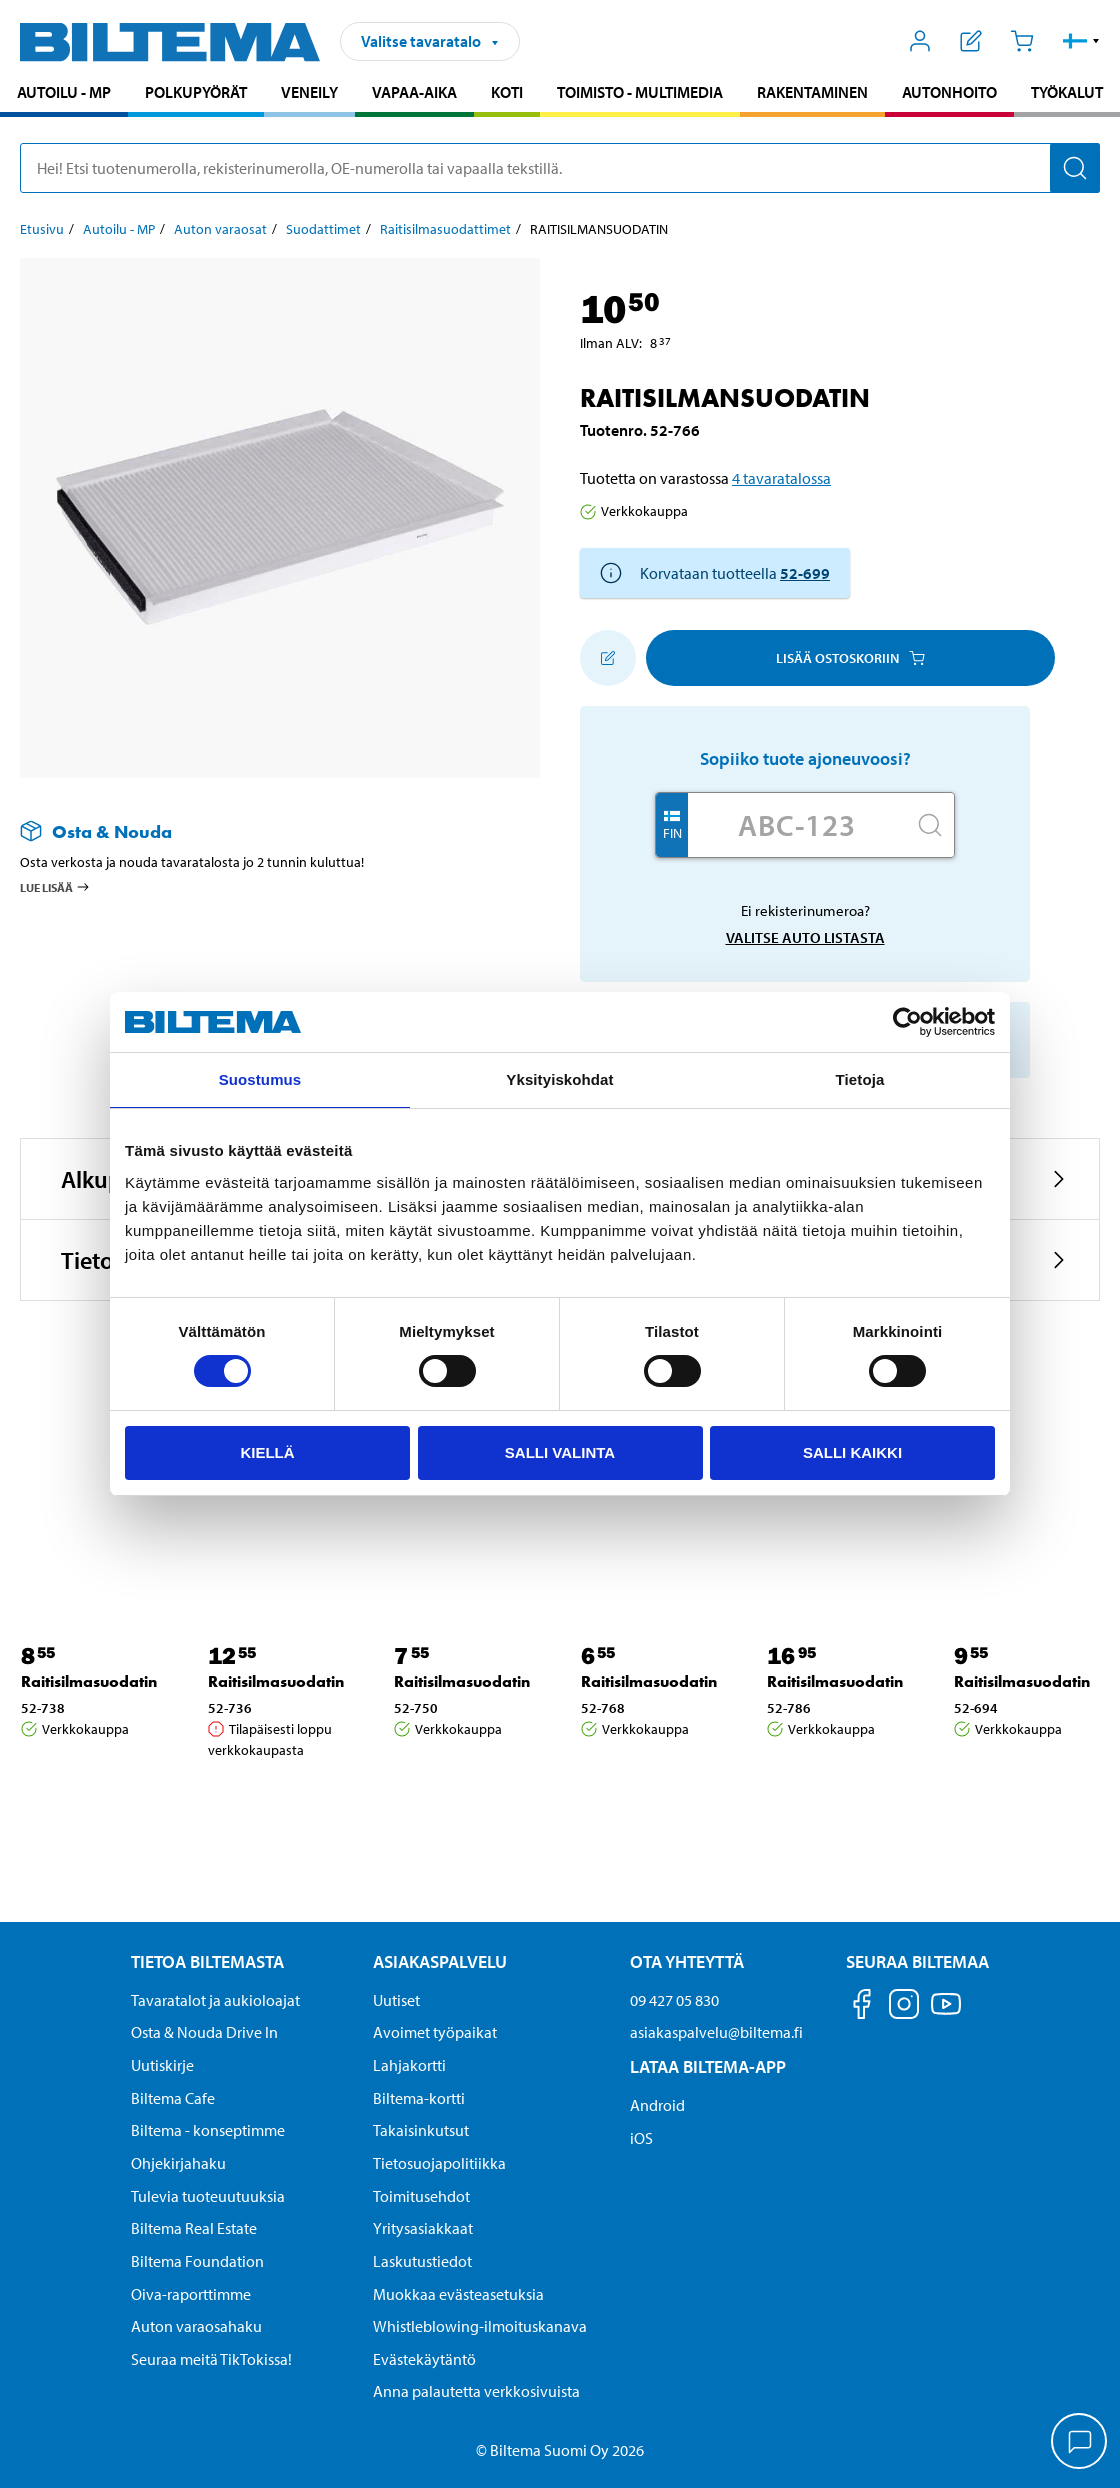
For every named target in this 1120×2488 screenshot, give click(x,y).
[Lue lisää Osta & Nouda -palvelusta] (260, 831)
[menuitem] (64, 94)
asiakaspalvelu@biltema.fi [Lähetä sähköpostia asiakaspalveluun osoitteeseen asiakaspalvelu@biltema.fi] (716, 2032)
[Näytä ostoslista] (971, 41)
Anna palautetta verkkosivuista (476, 2391)
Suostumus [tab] (260, 1079)
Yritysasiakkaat (423, 2228)
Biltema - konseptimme (208, 2130)
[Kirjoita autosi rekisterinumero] (797, 825)
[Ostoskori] (1021, 41)
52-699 (805, 573)
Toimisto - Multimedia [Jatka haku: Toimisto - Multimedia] (640, 92)
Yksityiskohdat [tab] (559, 1079)
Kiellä (267, 1452)
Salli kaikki (852, 1452)
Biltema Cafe (173, 2098)
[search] (560, 168)
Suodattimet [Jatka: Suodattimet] (323, 229)
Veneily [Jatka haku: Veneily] (309, 92)
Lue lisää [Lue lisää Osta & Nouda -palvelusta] (55, 887)
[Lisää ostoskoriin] (608, 658)
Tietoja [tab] (860, 1079)
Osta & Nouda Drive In (204, 2032)
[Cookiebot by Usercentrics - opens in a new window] (907, 1022)
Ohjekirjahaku (178, 2163)
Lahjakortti (409, 2065)
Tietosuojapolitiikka (439, 2163)
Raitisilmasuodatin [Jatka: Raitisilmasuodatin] (89, 1681)
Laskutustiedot (422, 2261)
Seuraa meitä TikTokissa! (211, 2359)
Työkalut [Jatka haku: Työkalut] (1067, 92)
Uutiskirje (162, 2065)
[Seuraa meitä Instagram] (904, 2007)
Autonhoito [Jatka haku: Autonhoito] (949, 92)
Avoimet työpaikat (435, 2032)
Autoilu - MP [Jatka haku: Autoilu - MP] (64, 92)
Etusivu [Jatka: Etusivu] (42, 229)
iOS (641, 2138)
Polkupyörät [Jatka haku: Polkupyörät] (196, 92)
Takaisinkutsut (421, 2130)
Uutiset (396, 2000)
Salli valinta (560, 1452)
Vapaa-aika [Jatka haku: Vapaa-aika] (414, 92)
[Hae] (1075, 168)
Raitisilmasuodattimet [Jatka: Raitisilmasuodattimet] (445, 229)
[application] (1080, 2443)
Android (657, 2105)
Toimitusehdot (421, 2196)
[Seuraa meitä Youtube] (946, 2013)
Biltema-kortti (419, 2098)
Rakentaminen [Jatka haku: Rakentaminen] (812, 92)
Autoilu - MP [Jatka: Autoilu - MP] (119, 229)
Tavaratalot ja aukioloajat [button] (215, 2000)
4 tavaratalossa (781, 478)
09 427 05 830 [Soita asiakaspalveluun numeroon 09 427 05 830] (674, 2000)
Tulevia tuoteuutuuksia (208, 2196)
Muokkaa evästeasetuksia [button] (458, 2294)
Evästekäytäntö (424, 2359)
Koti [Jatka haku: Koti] (507, 92)
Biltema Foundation (197, 2261)
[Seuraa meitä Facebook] (862, 2007)
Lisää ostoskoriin (850, 658)
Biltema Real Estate (194, 2228)
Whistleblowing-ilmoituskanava (480, 2326)
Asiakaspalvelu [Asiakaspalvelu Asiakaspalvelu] (440, 1961)
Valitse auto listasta (805, 937)
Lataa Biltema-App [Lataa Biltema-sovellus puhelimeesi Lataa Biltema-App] (708, 2066)
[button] (1081, 41)
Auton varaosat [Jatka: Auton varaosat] (220, 229)
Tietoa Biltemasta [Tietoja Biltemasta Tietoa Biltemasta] (207, 1961)
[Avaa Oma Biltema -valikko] (920, 41)
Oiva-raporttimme (191, 2294)
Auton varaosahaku (196, 2326)
